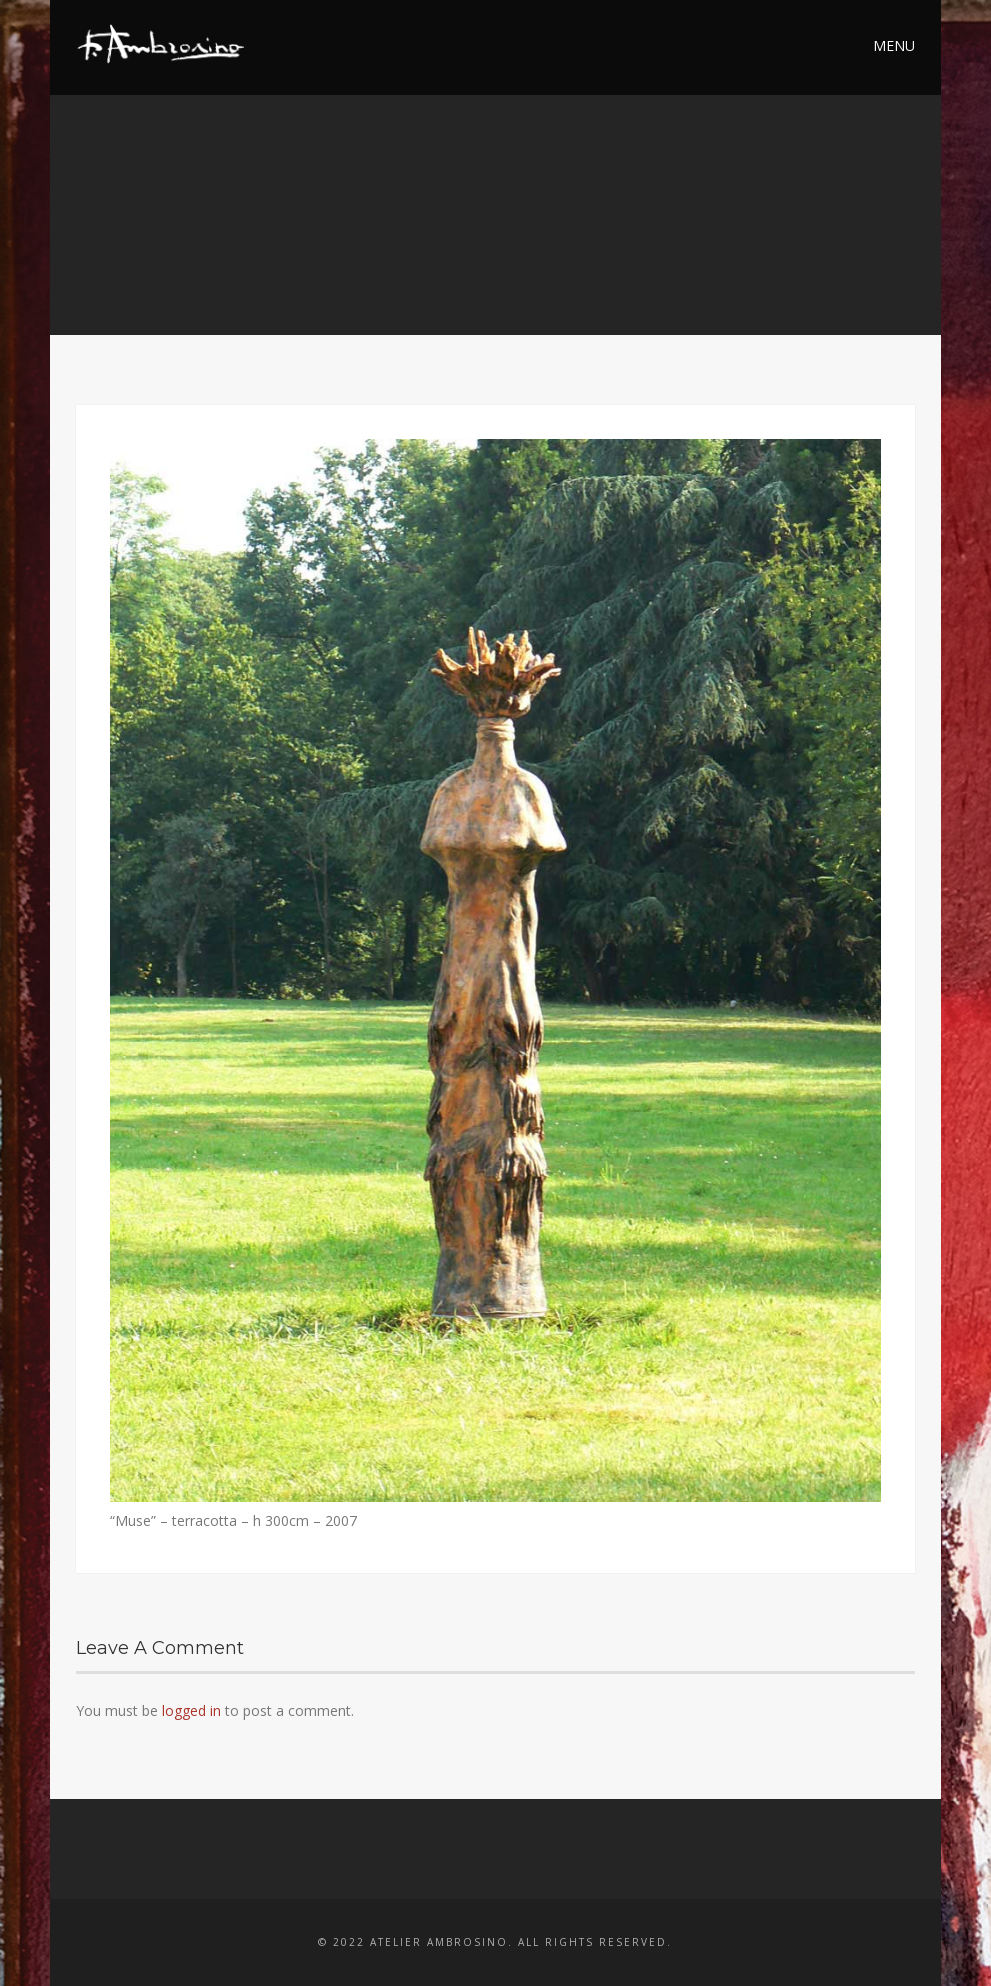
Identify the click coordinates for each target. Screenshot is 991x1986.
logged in (191, 1710)
